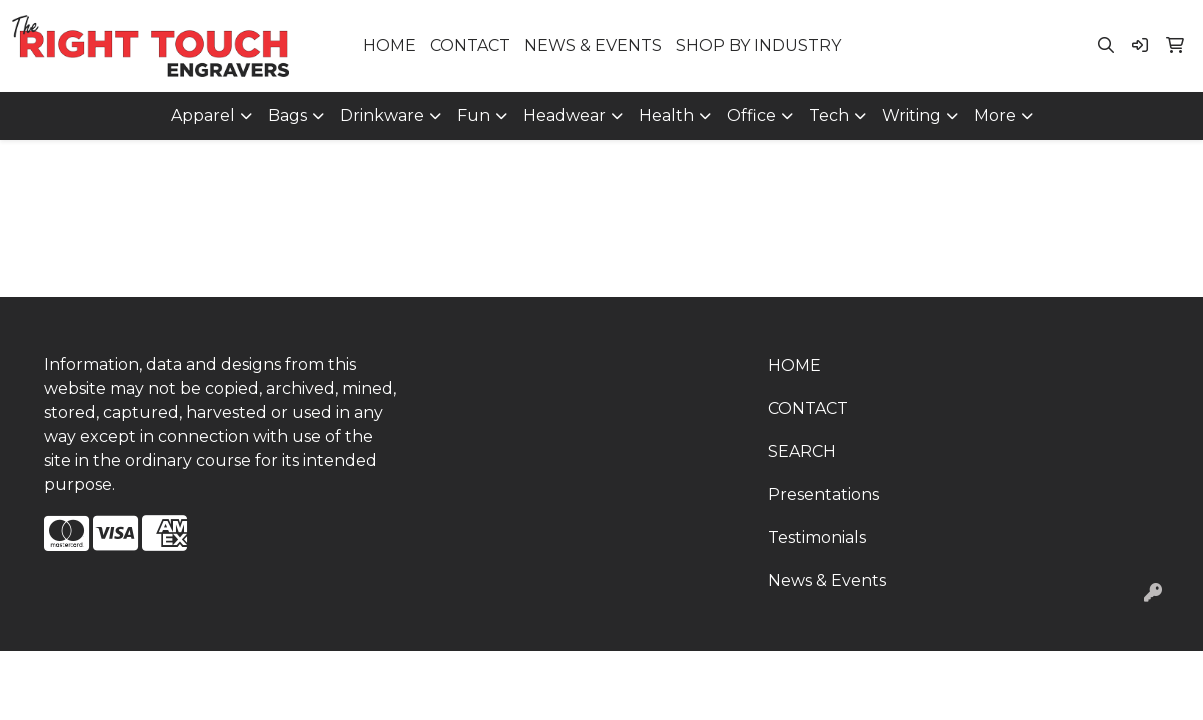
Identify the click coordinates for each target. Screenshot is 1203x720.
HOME (389, 45)
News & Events (827, 580)
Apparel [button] (203, 115)
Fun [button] (473, 115)
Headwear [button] (564, 115)
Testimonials (817, 537)
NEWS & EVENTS (593, 45)
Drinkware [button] (382, 115)
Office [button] (751, 115)
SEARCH (802, 451)
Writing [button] (911, 115)
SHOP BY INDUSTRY (758, 45)
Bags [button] (287, 115)
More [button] (995, 115)
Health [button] (666, 115)
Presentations (823, 494)
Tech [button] (829, 115)
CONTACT (470, 45)
